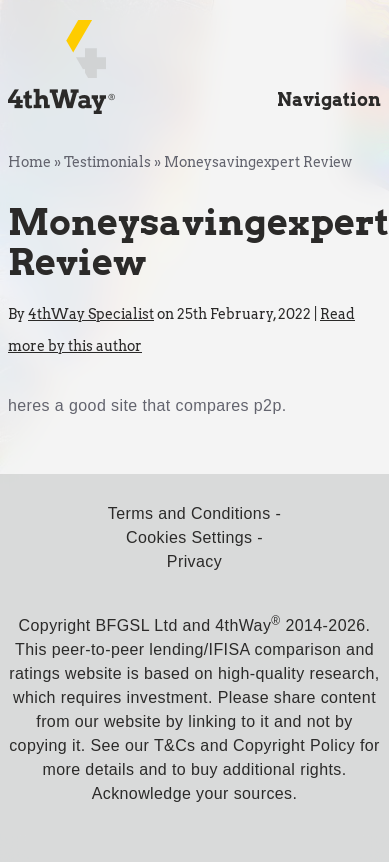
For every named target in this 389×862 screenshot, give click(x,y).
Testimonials (107, 162)
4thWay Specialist (91, 314)
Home (29, 162)
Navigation (329, 99)
